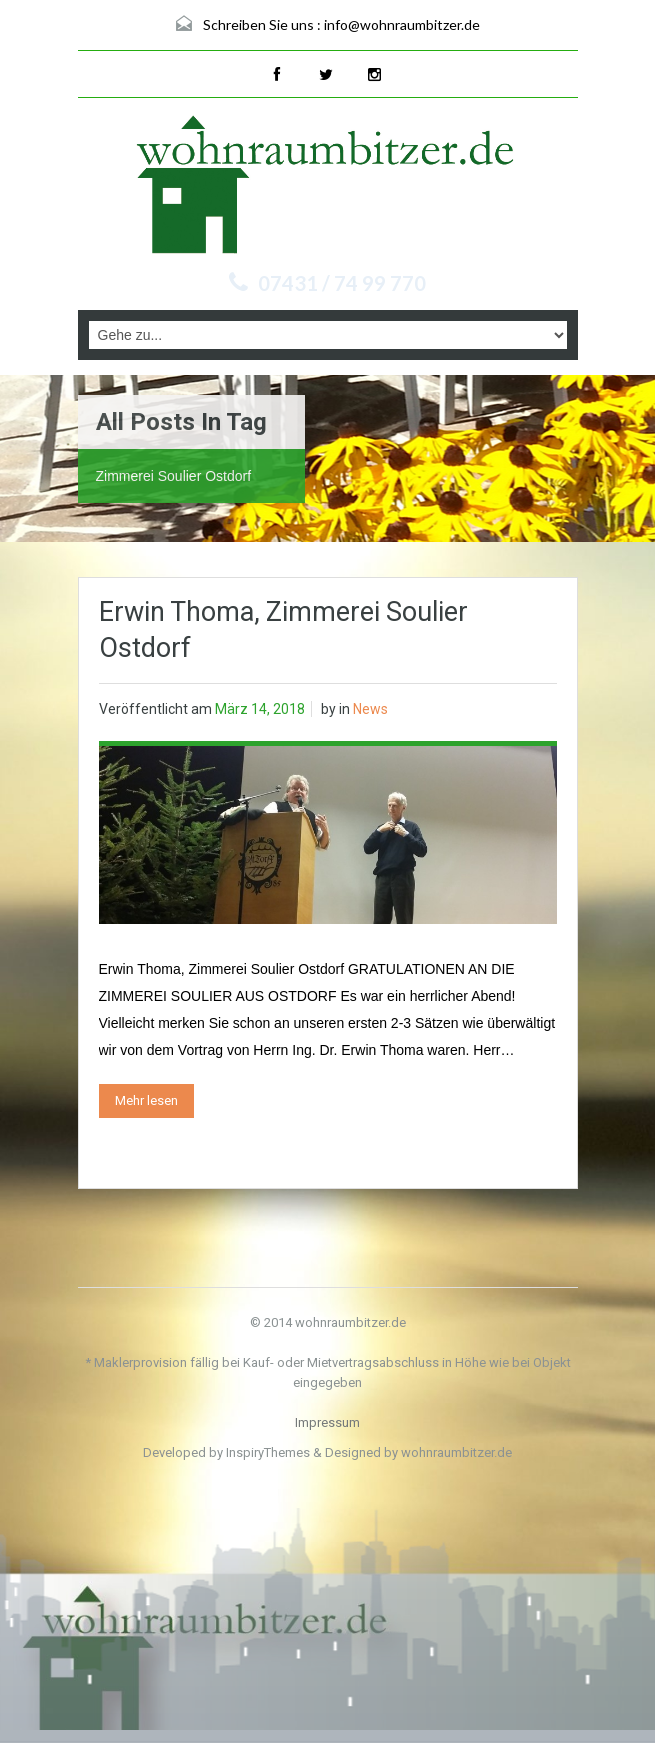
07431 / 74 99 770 (342, 283)
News (370, 709)
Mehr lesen (146, 1100)
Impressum (327, 1422)
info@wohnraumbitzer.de (402, 24)
